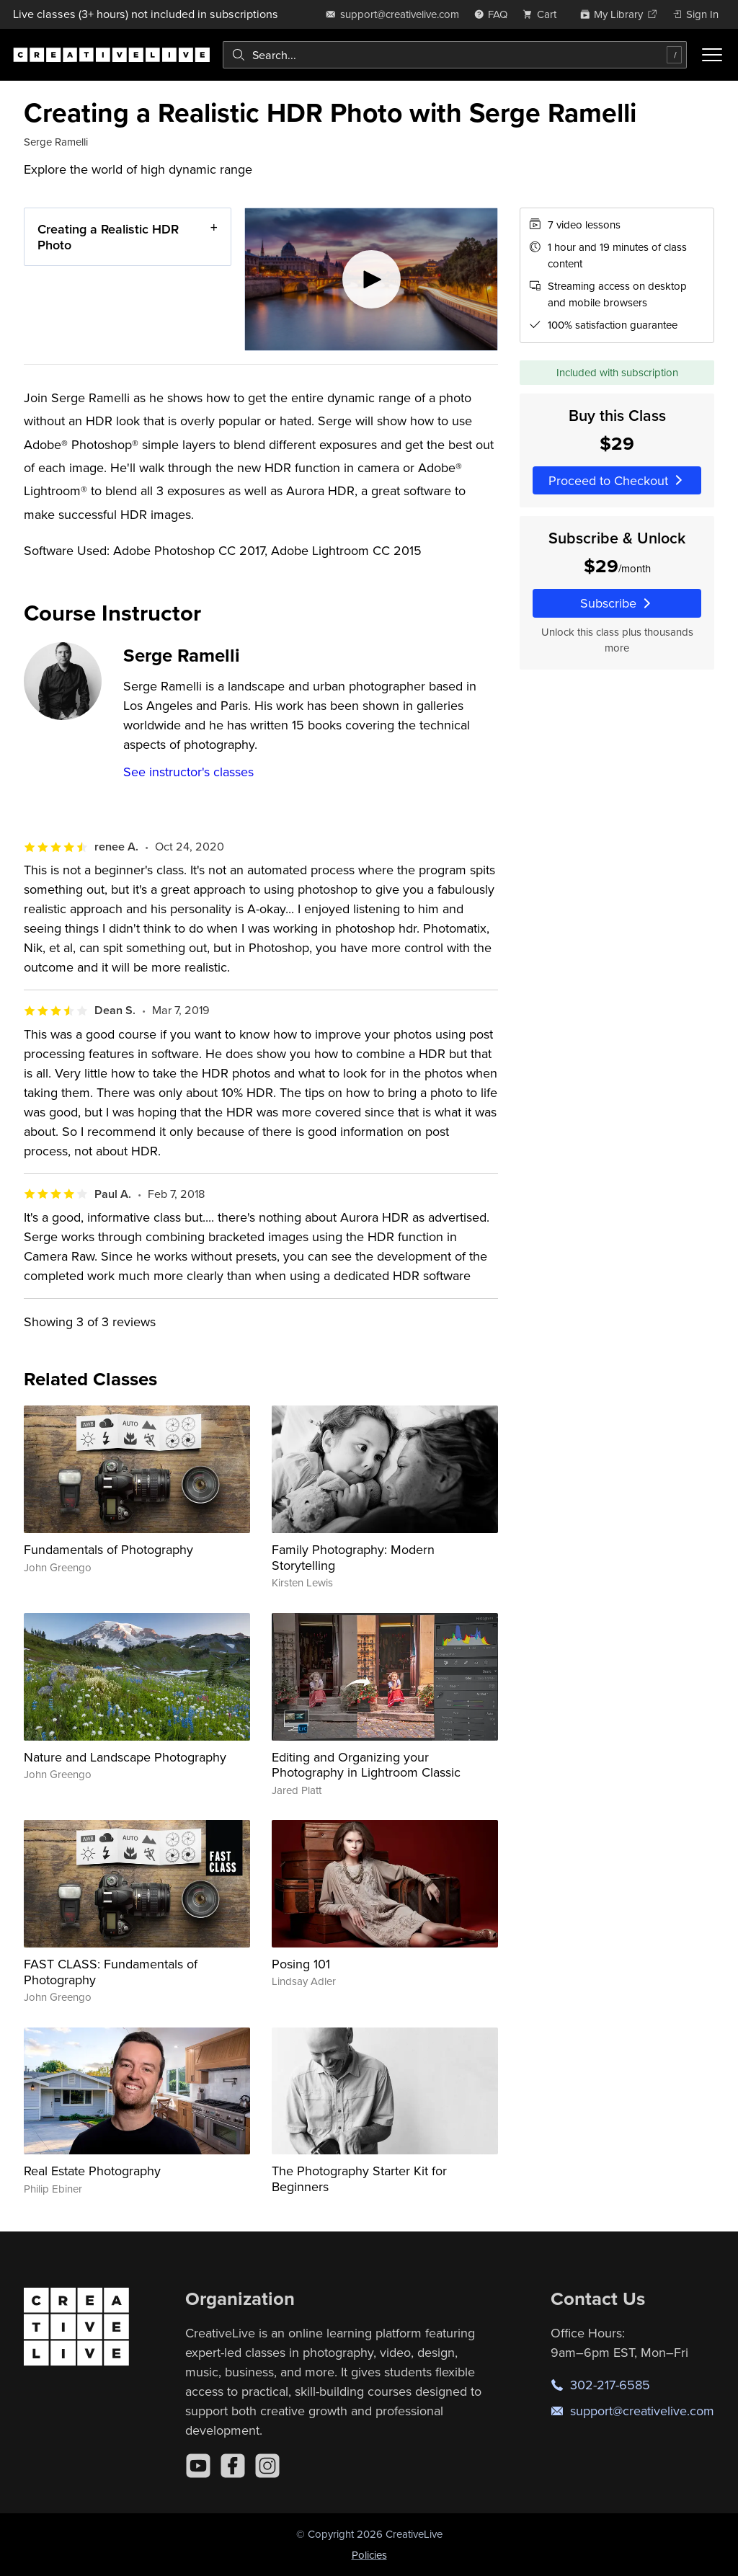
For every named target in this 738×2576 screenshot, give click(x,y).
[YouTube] (198, 2466)
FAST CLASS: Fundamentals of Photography (110, 1972)
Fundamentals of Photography (108, 1549)
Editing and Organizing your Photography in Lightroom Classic (366, 1765)
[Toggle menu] (712, 55)
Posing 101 (301, 1964)
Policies (369, 2554)
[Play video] (371, 279)
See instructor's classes (188, 772)
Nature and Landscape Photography (125, 1757)
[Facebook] (233, 2466)
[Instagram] (267, 2466)
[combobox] (454, 55)
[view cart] (543, 14)
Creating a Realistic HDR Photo (108, 237)
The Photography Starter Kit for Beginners (359, 2178)
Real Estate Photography (92, 2171)
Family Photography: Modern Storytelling (353, 1557)
